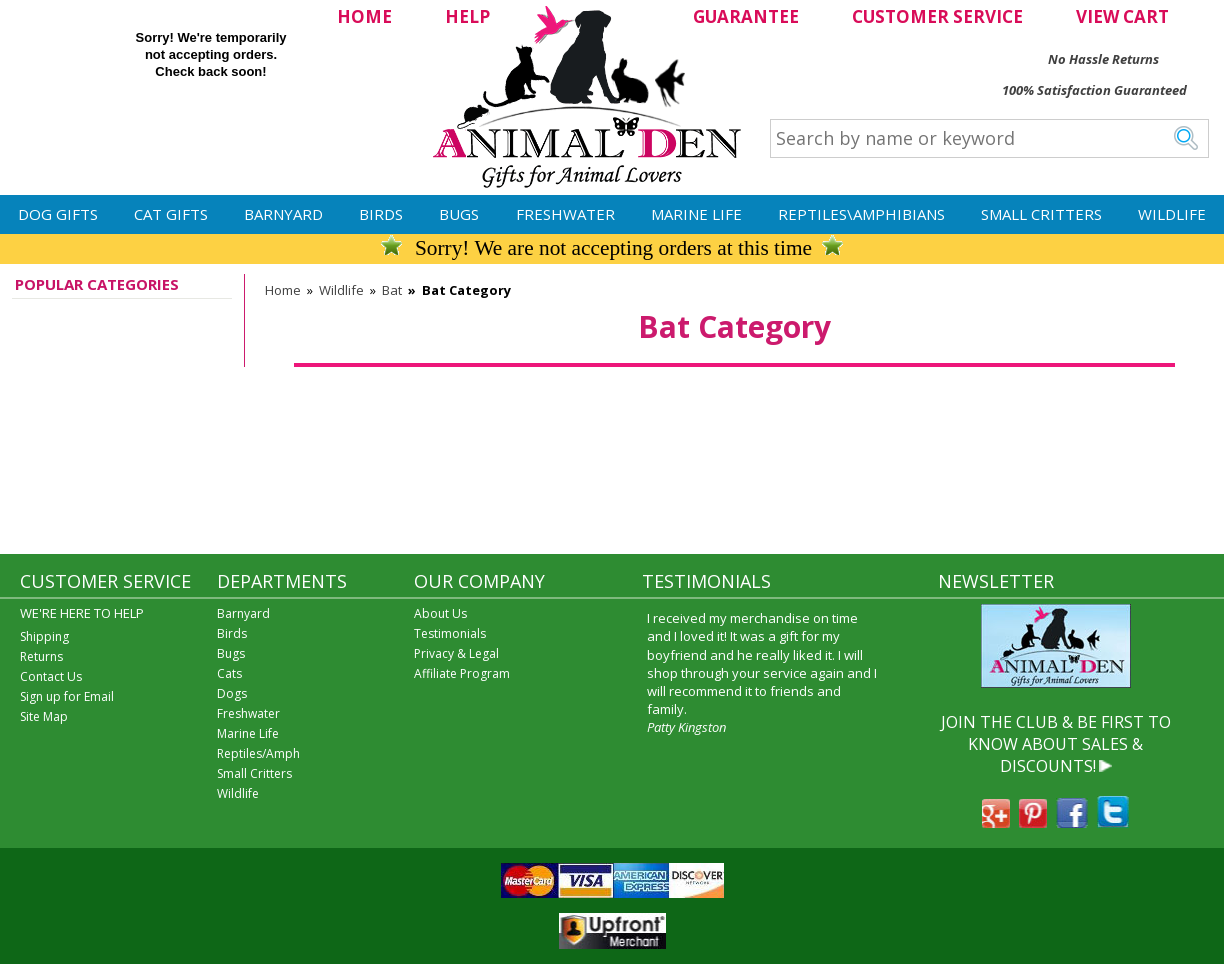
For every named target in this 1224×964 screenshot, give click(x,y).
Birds (381, 214)
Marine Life (696, 214)
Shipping (44, 636)
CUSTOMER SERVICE (937, 16)
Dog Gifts (58, 214)
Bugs (459, 214)
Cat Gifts (171, 214)
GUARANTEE (746, 16)
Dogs (232, 693)
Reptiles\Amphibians (861, 214)
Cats (229, 673)
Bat (392, 290)
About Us (440, 613)
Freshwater (565, 214)
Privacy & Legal (456, 653)
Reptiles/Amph (258, 753)
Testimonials (450, 633)
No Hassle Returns (1103, 59)
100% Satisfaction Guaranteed (1094, 90)
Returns (41, 656)
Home (283, 290)
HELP (467, 16)
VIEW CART (1122, 16)
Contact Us (51, 676)
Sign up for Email (67, 696)
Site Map (44, 716)
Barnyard (283, 214)
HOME (364, 16)
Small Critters (1041, 214)
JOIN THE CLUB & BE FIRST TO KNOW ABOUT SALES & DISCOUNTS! (1056, 744)
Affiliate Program (462, 673)
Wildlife (1172, 214)
